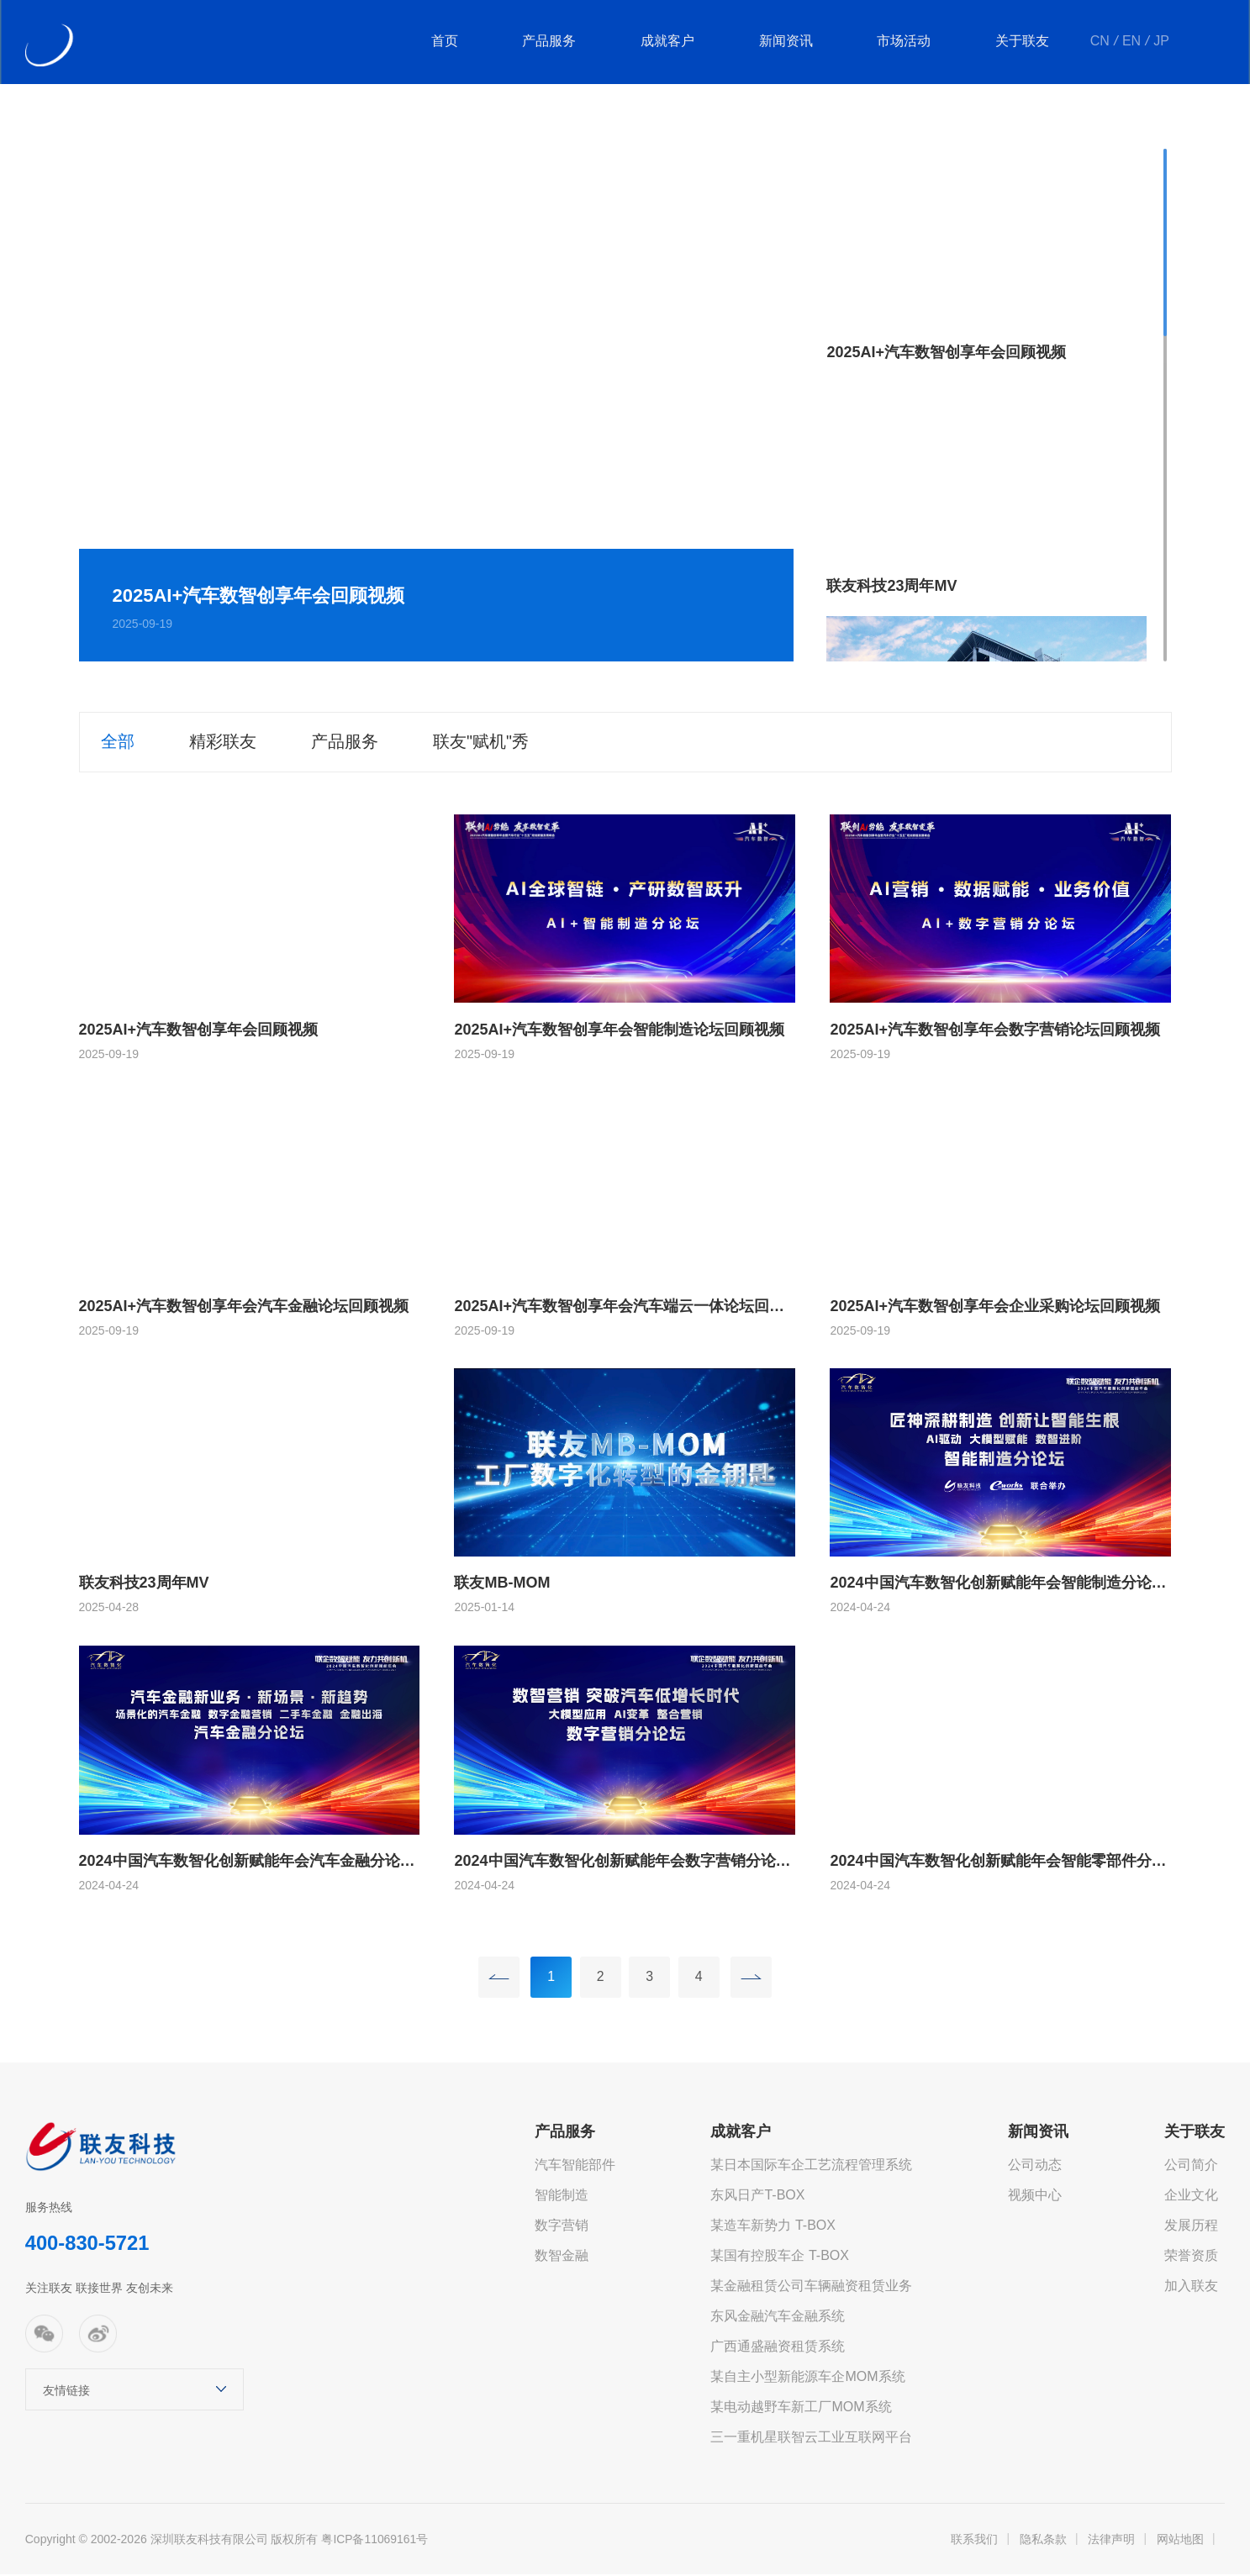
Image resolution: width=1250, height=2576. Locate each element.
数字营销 (561, 2227)
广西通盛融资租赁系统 (777, 2348)
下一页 (754, 1978)
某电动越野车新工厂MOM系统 (800, 2408)
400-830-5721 (87, 2246)
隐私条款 (1043, 2540)
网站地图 (1180, 2540)
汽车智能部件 (575, 2166)
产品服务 (553, 41)
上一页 (496, 1978)
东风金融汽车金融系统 (777, 2317)
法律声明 (1111, 2540)
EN (1132, 41)
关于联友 (1024, 41)
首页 (448, 41)
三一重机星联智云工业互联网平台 (811, 2438)
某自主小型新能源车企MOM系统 (807, 2378)
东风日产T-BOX (757, 2196)
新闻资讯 (788, 41)
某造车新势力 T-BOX (772, 2227)
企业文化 (1191, 2196)
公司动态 (1035, 2166)
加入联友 (1191, 2287)
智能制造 (561, 2196)
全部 (117, 742)
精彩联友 (225, 742)
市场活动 (906, 41)
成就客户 (671, 41)
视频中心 (1035, 2196)
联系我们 (974, 2540)
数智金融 (561, 2257)
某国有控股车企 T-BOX (779, 2257)
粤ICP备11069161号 (375, 2540)
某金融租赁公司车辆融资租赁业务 (811, 2287)
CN (1100, 41)
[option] (436, 405)
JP (1162, 41)
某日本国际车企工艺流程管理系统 (811, 2166)
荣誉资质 (1191, 2257)
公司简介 (1191, 2166)
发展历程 (1191, 2227)
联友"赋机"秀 (490, 742)
